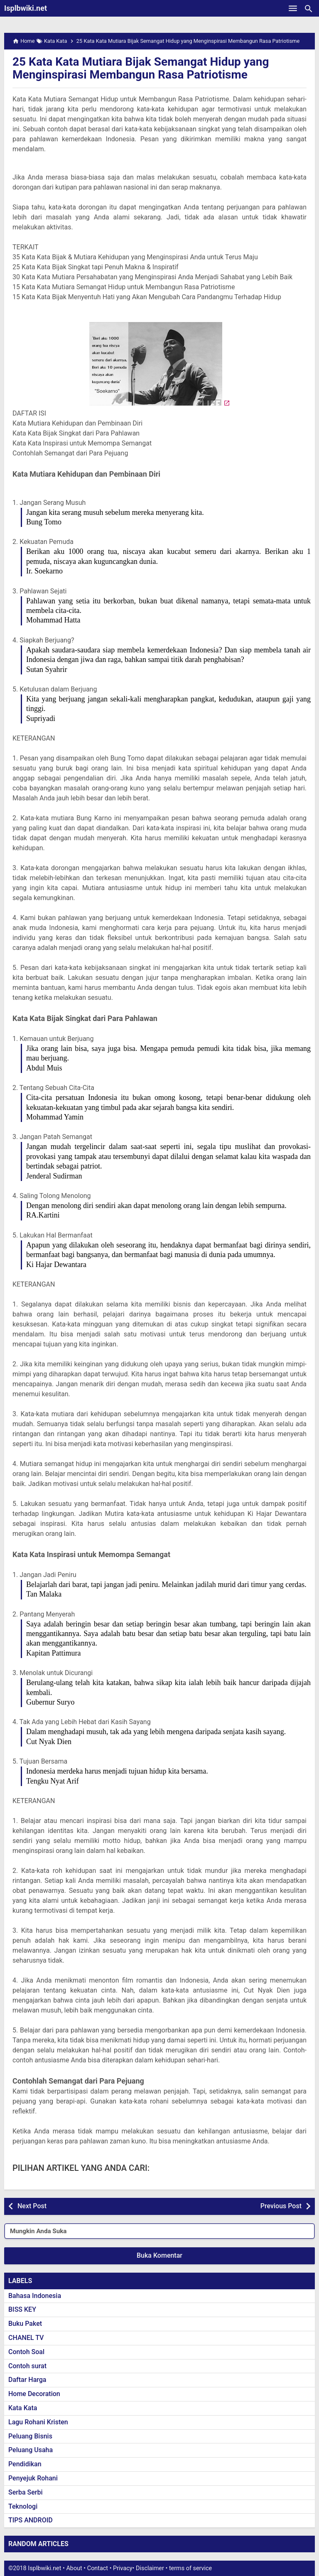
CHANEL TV (26, 2338)
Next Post (32, 2206)
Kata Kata (22, 2408)
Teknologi (22, 2506)
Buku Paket (25, 2324)
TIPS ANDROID (30, 2520)
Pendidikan (25, 2464)
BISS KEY (22, 2309)
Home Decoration (34, 2394)
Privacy (123, 2568)
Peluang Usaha (30, 2450)
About (74, 2568)
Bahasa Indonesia (34, 2296)
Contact (97, 2568)
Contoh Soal (26, 2352)
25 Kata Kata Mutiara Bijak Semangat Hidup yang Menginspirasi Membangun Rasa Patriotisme (140, 68)
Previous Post (281, 2206)
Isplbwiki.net (25, 8)
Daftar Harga (27, 2380)
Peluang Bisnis (30, 2436)
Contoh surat (27, 2366)
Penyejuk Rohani (33, 2478)
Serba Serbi (25, 2492)
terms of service (190, 2568)
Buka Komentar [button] (159, 2255)
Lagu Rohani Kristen (38, 2422)
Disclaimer (150, 2568)
